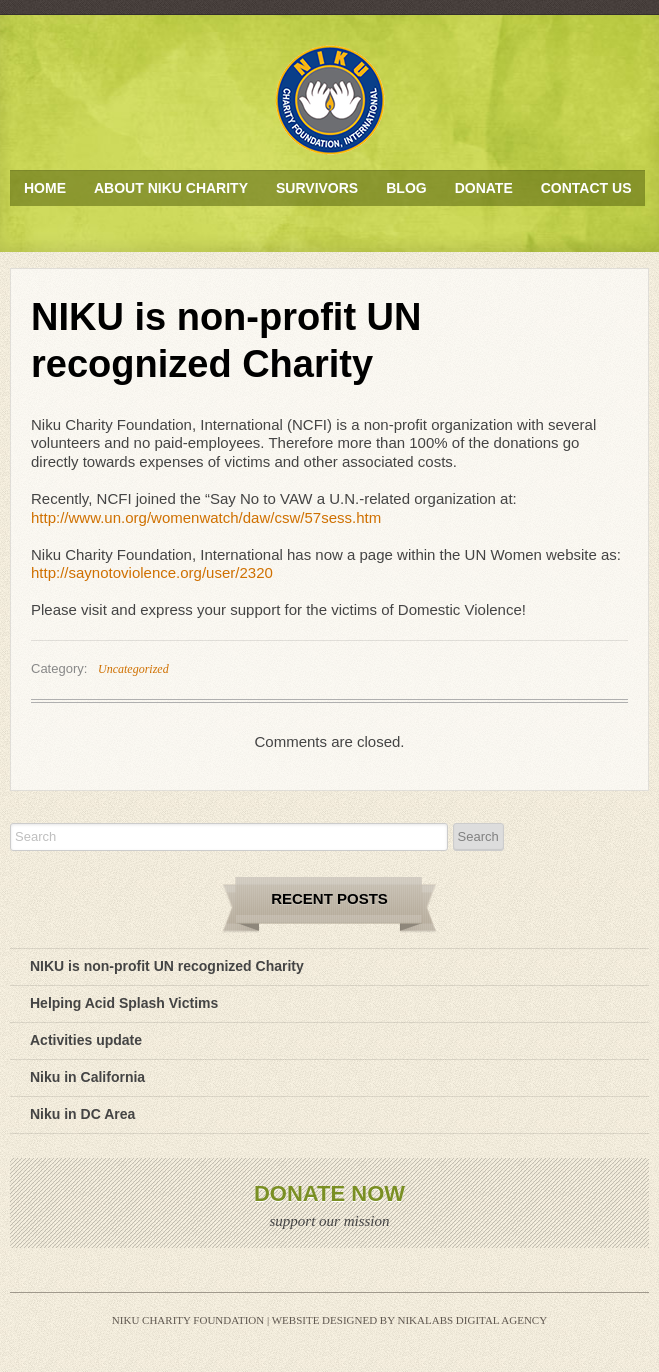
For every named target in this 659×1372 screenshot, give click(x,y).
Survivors (317, 188)
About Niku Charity (171, 188)
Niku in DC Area (82, 1114)
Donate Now (329, 1193)
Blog (406, 188)
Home (45, 188)
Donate (484, 188)
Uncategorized (133, 669)
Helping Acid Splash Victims (124, 1003)
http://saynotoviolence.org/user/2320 (152, 572)
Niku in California (87, 1077)
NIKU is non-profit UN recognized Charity (167, 966)
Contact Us (586, 188)
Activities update (86, 1040)
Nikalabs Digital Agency (472, 1320)
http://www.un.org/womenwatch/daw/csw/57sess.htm (206, 517)
